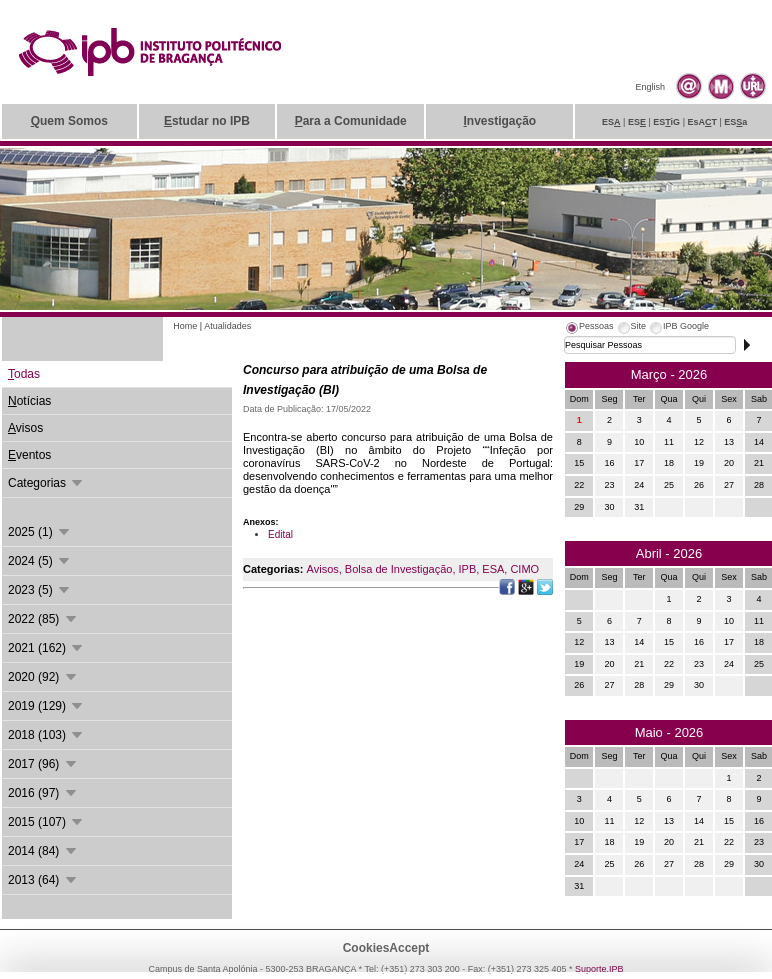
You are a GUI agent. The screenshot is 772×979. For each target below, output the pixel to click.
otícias (29, 401)
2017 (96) (43, 764)
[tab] (589, 329)
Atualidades (227, 326)
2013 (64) (43, 880)
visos (25, 428)
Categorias (46, 483)
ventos (29, 455)
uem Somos (69, 121)
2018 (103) (46, 735)
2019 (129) (46, 706)
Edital (280, 534)
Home (185, 326)
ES (611, 122)
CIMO (524, 569)
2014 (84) (43, 851)
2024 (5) (40, 561)
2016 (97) (43, 793)
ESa (735, 122)
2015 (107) (46, 822)
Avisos (323, 569)
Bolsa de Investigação (399, 569)
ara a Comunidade (351, 121)
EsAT (702, 122)
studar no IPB (207, 121)
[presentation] (589, 329)
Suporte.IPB (599, 969)
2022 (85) (43, 619)
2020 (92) (43, 677)
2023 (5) (40, 590)
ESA (493, 569)
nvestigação (499, 121)
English (650, 87)
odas (24, 374)
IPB (468, 569)
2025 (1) (40, 532)
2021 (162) (46, 648)
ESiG (666, 122)
